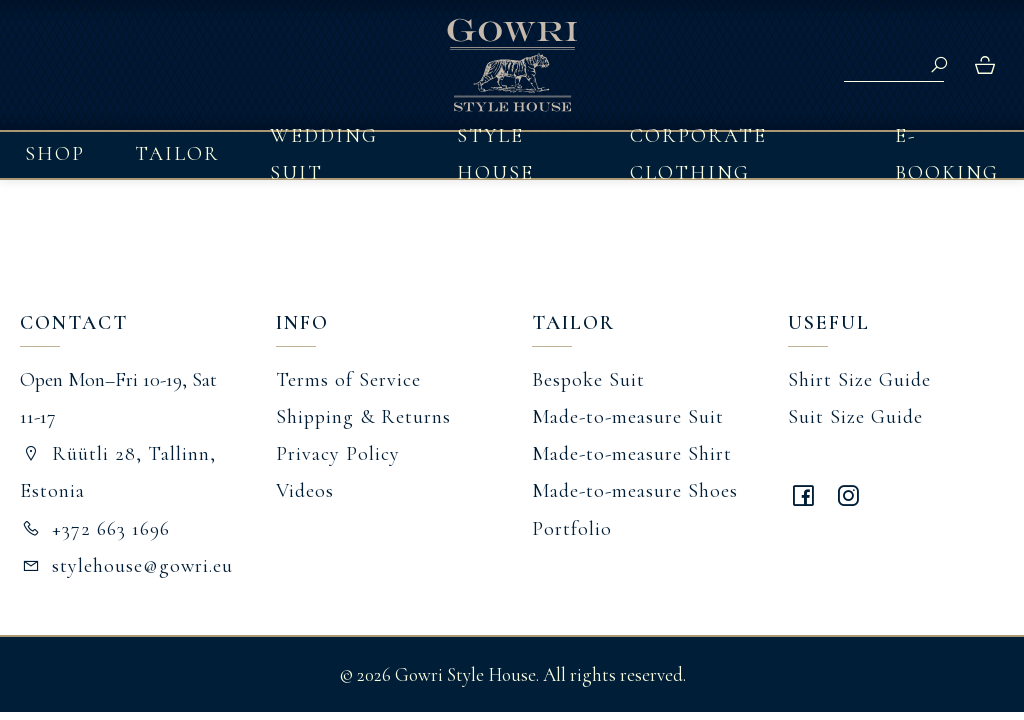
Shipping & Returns (363, 417)
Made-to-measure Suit (628, 417)
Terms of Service (348, 380)
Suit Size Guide (855, 417)
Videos (305, 491)
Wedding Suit (324, 155)
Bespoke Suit (588, 380)
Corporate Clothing (698, 155)
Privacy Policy (338, 454)
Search (939, 65)
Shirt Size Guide (859, 380)
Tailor (177, 154)
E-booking (947, 155)
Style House (495, 155)
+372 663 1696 (95, 529)
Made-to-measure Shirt (632, 454)
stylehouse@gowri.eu (126, 566)
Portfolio (572, 529)
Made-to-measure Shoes (635, 491)
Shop (55, 154)
